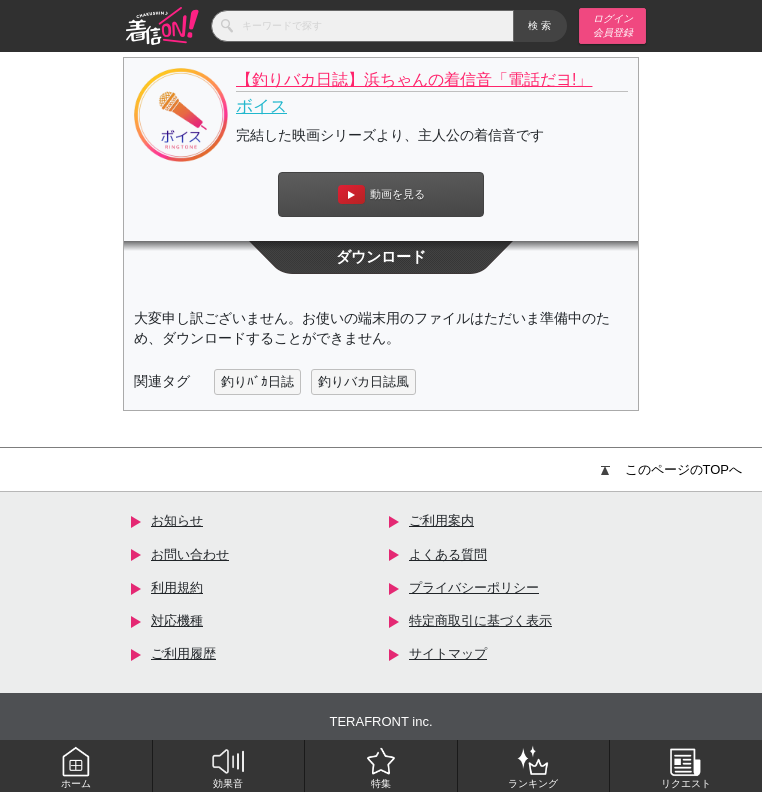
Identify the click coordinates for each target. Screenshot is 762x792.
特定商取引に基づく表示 (480, 620)
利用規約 (177, 587)
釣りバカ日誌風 (363, 381)
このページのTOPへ (672, 469)
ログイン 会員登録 (613, 25)
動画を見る (381, 194)
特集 (381, 767)
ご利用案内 (441, 520)
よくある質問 (448, 554)
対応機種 (177, 620)
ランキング (533, 767)
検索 (540, 25)
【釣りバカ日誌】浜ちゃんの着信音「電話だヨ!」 (414, 79)
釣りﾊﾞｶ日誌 (257, 381)
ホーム (76, 767)
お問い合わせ (190, 554)
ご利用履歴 (183, 653)
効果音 (228, 767)
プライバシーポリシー (474, 587)
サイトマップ (448, 653)
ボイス (261, 106)
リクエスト (686, 767)
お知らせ (177, 520)
